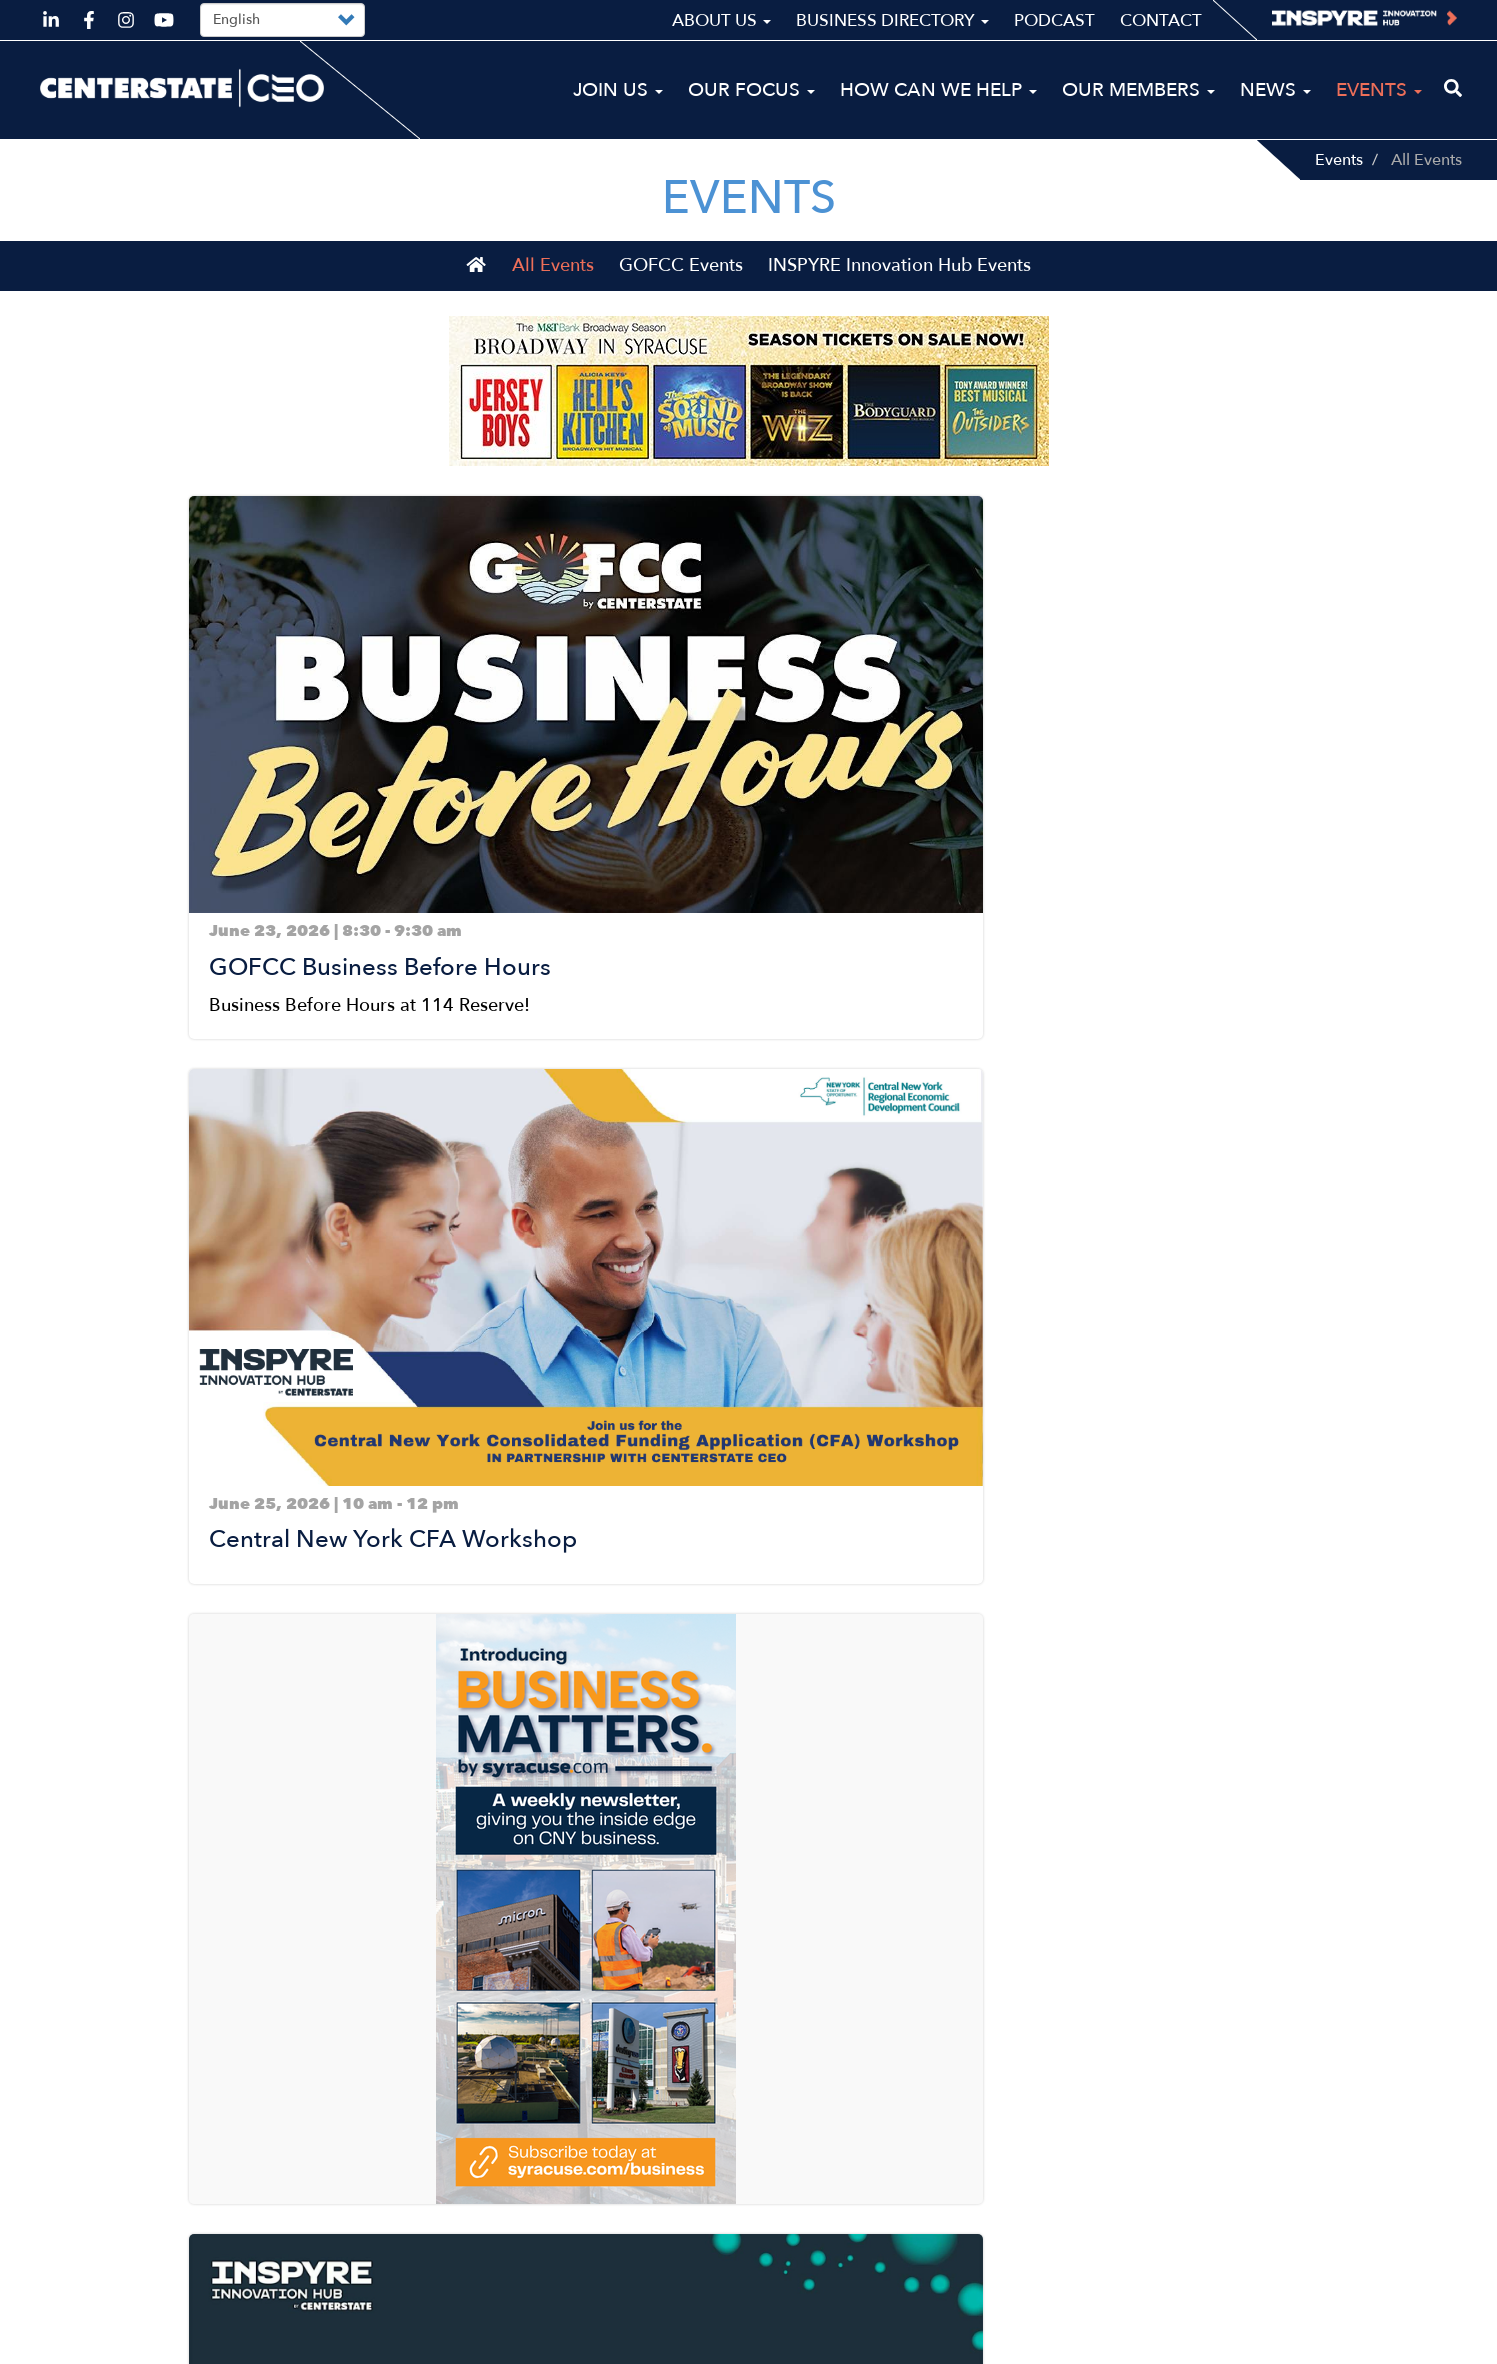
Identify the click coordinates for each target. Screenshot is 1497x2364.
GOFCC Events (681, 297)
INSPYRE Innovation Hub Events (899, 297)
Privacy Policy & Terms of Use (1335, 2340)
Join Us (618, 90)
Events (1339, 160)
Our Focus (751, 90)
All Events (553, 297)
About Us (721, 20)
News (1275, 90)
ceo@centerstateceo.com (143, 2235)
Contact (1161, 20)
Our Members (1138, 90)
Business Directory (892, 20)
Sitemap (1165, 2340)
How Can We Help (938, 90)
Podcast (1054, 20)
